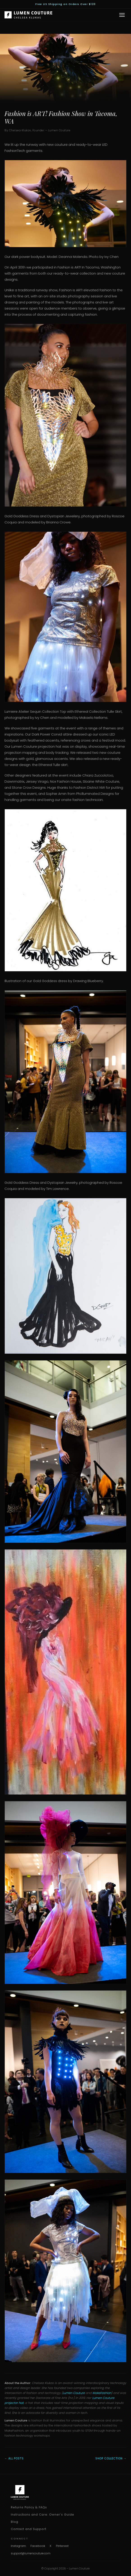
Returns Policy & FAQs (29, 2507)
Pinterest (62, 2546)
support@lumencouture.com (31, 2553)
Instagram (18, 2546)
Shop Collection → (110, 2458)
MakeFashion (101, 2393)
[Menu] (121, 15)
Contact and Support (28, 2529)
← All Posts (14, 2458)
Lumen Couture (74, 2393)
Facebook (37, 2546)
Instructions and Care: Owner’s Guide (42, 2514)
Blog (14, 2522)
